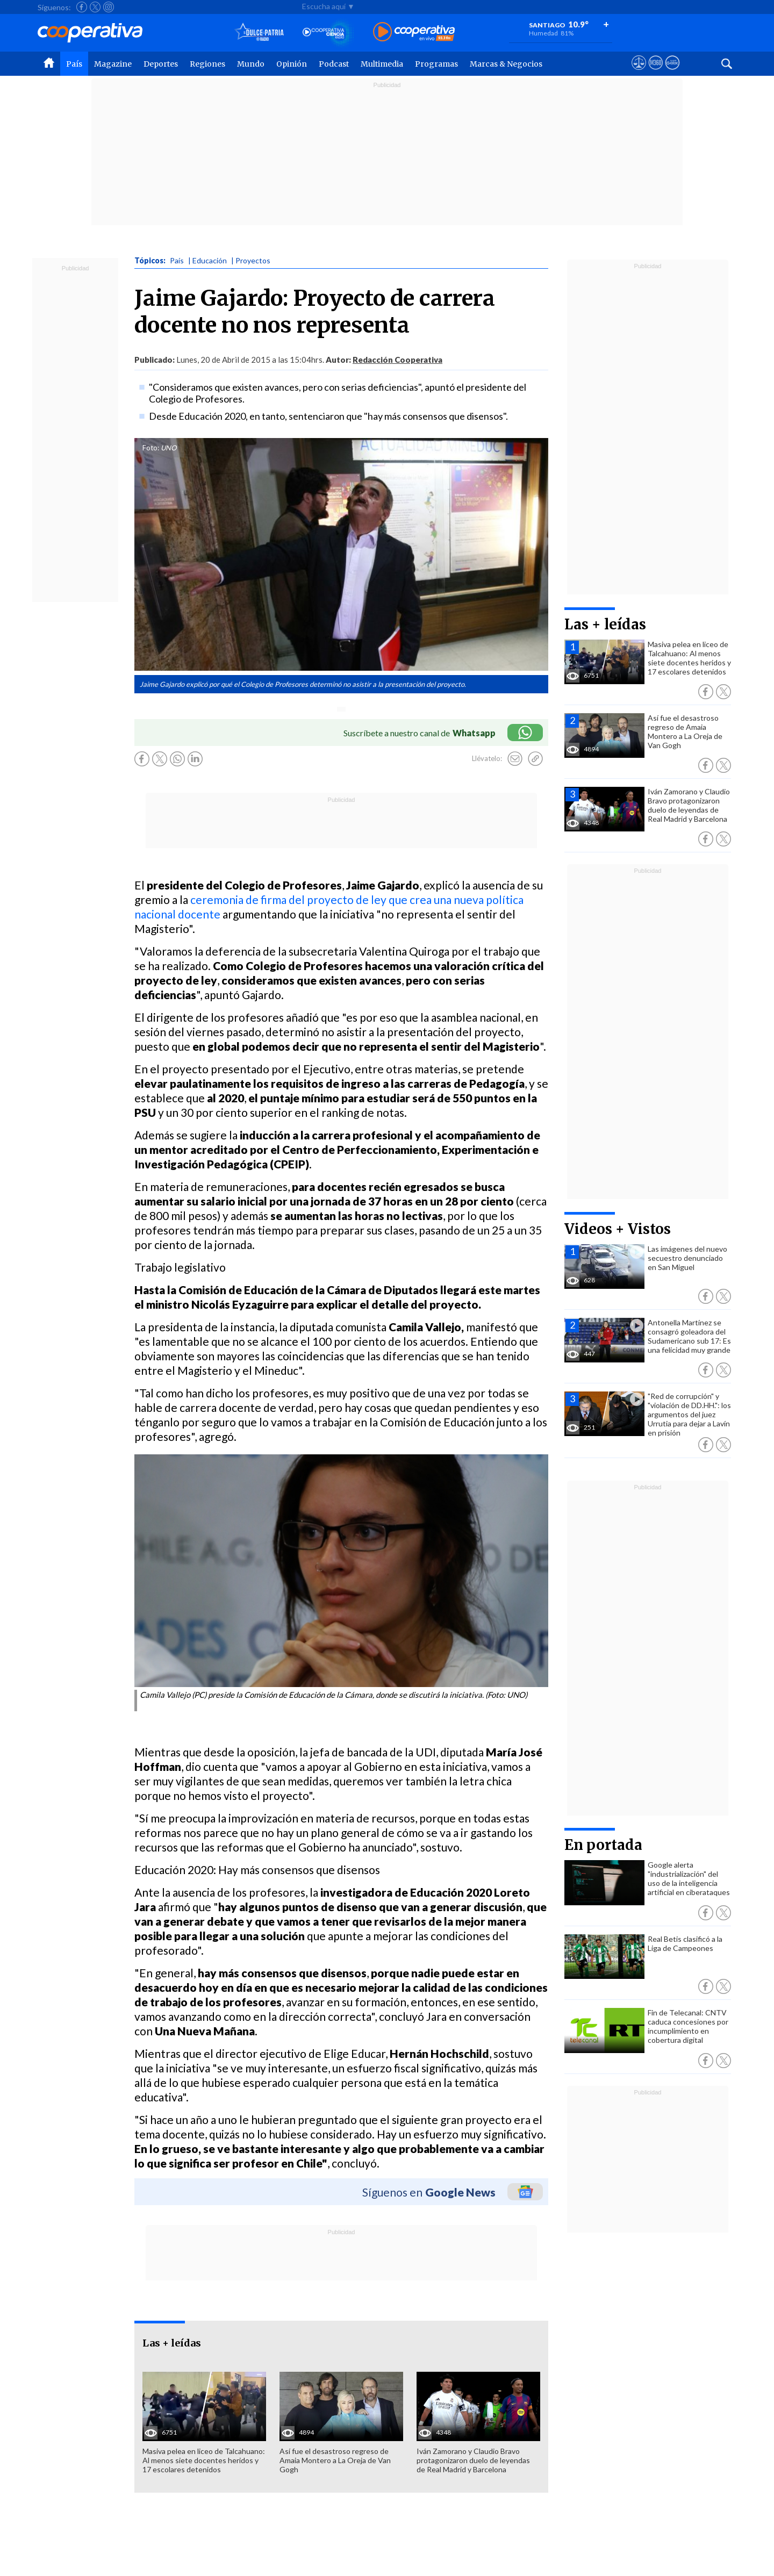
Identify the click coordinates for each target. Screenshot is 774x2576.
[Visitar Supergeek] (672, 72)
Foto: (150, 447)
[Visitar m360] (655, 72)
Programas (436, 64)
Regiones (207, 64)
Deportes (161, 64)
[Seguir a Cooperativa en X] (95, 7)
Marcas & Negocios (506, 64)
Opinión (291, 64)
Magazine (113, 64)
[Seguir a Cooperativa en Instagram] (108, 7)
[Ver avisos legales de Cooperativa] (639, 72)
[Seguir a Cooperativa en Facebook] (81, 7)
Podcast (334, 64)
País (74, 64)
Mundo (250, 64)
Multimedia (382, 64)
